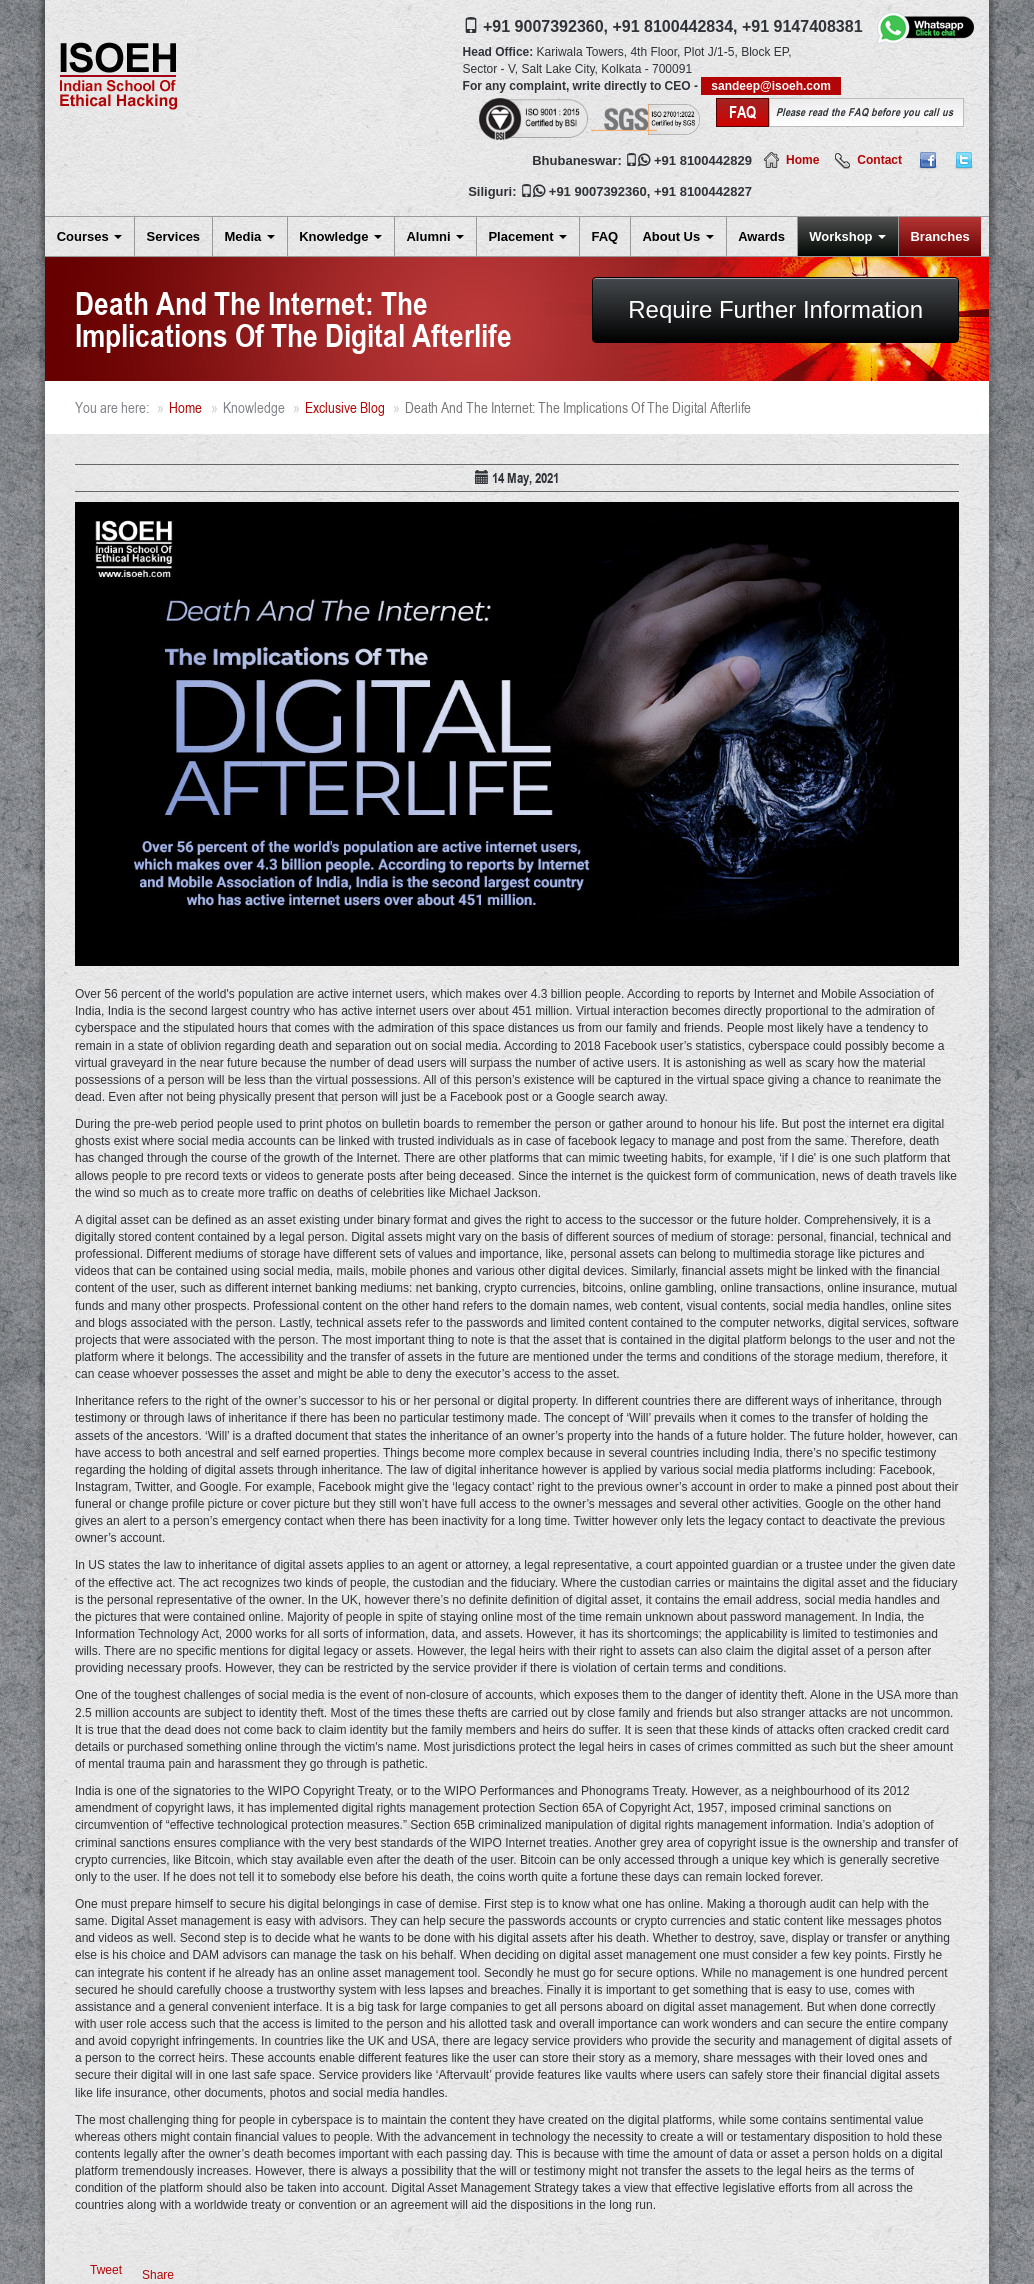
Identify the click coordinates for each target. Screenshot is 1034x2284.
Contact (879, 160)
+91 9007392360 (598, 191)
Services (174, 236)
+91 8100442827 (703, 191)
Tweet (106, 2270)
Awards (761, 236)
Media (249, 236)
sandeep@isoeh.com (771, 86)
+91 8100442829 (703, 160)
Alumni (435, 236)
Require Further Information (775, 309)
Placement (527, 236)
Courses (90, 236)
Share (158, 2275)
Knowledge (340, 236)
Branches (939, 236)
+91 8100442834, (674, 26)
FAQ (604, 236)
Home (802, 160)
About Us (677, 236)
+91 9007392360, (545, 26)
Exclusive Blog (345, 407)
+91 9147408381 (802, 26)
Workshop (847, 236)
